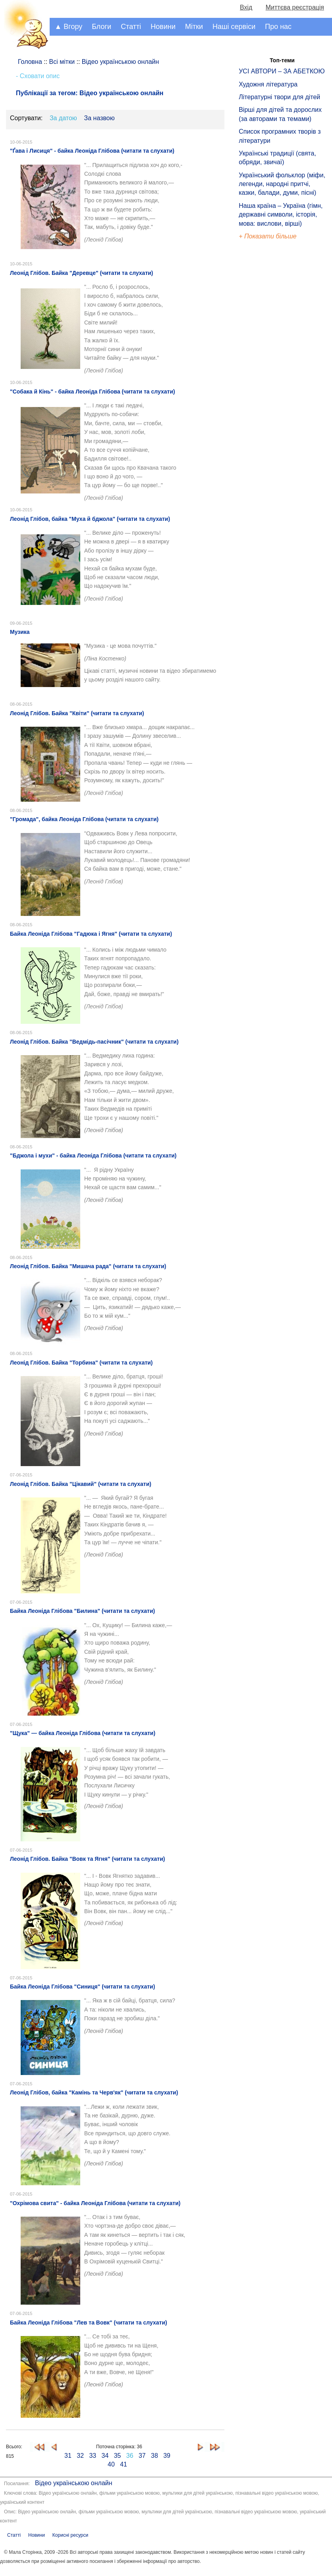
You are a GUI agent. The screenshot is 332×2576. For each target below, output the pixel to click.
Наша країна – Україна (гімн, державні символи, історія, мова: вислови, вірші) (280, 214)
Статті (131, 27)
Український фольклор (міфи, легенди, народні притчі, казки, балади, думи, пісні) (282, 184)
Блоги (101, 27)
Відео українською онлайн (73, 2483)
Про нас (278, 27)
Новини (163, 27)
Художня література (268, 84)
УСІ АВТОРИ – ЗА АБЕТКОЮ (282, 71)
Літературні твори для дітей (279, 97)
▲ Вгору (68, 27)
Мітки (194, 27)
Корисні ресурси (70, 2535)
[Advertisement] (275, 376)
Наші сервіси (233, 27)
